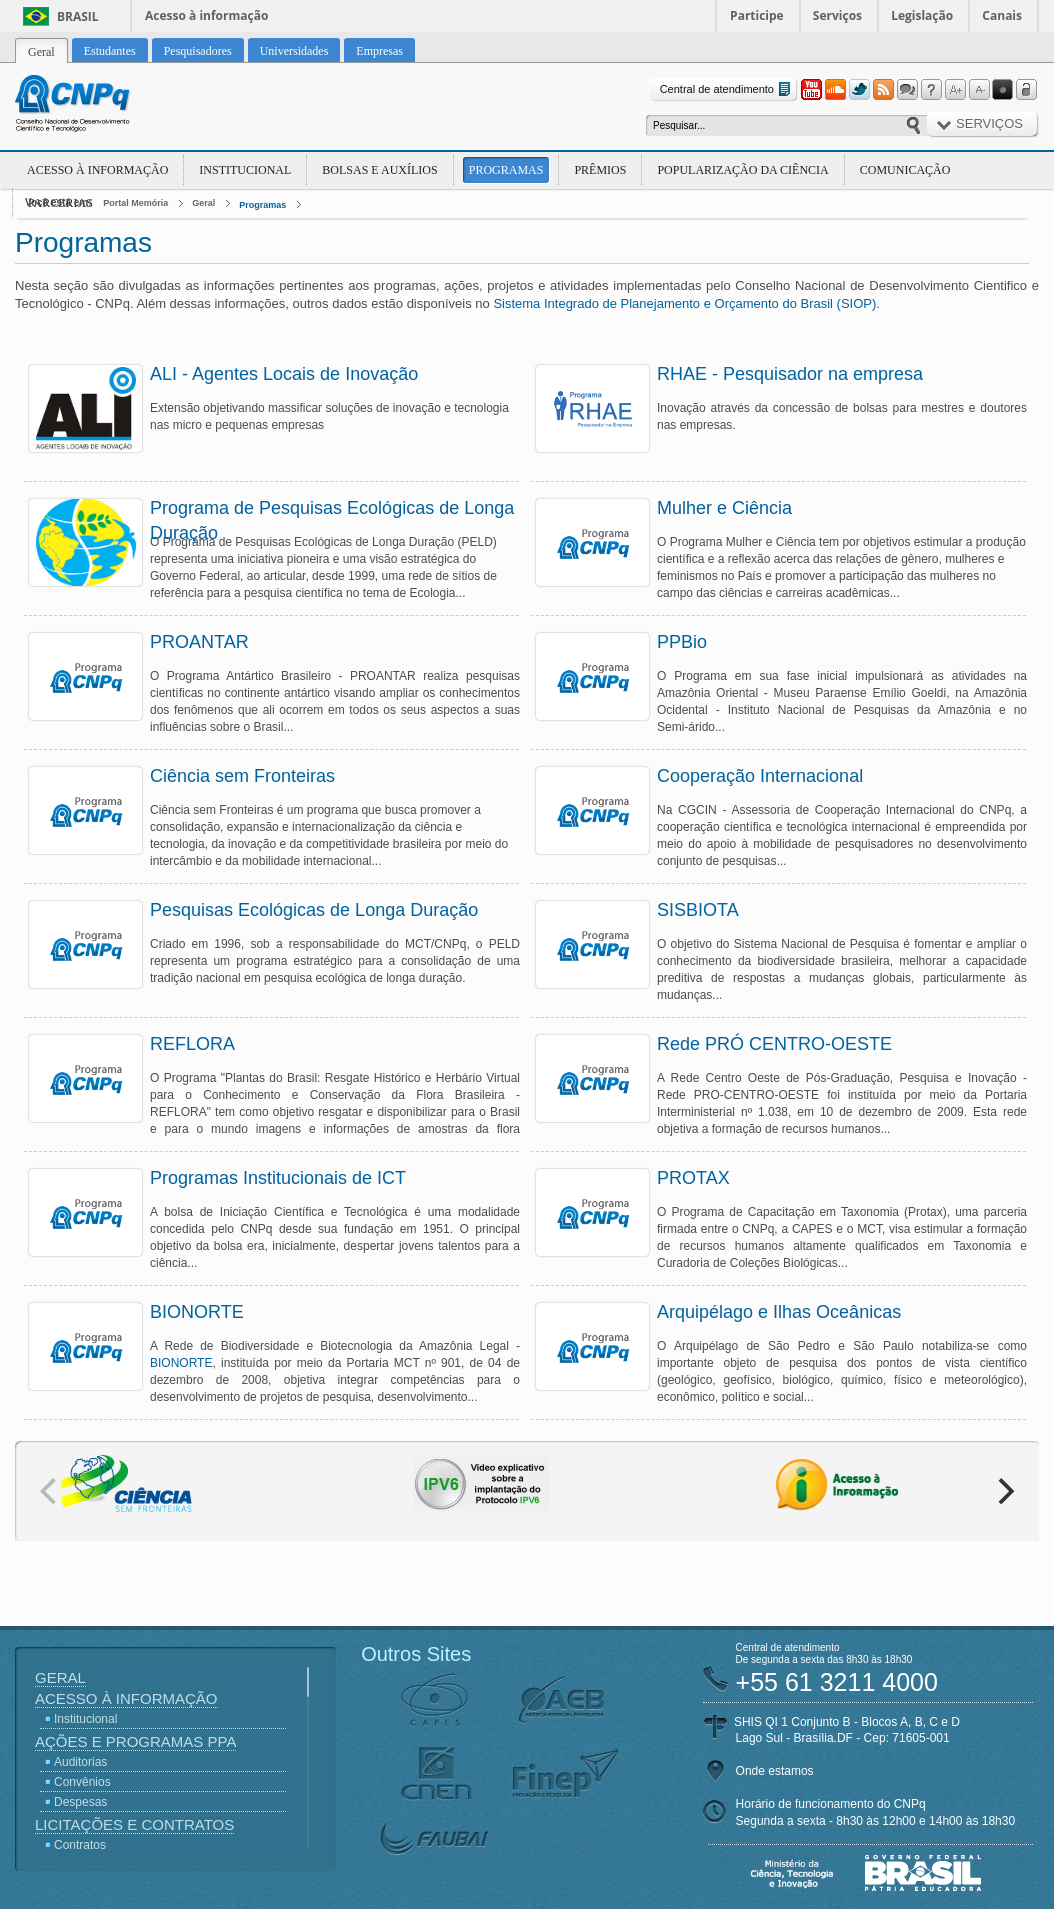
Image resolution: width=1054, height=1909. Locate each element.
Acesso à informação (206, 15)
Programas (506, 170)
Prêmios (600, 170)
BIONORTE (181, 1363)
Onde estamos (775, 1771)
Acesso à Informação (97, 170)
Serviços (837, 15)
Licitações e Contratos (134, 1824)
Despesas (80, 1802)
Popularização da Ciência (742, 170)
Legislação (922, 15)
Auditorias (80, 1762)
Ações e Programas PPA (135, 1741)
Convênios (82, 1782)
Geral (203, 203)
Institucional (245, 170)
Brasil (78, 16)
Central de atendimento (727, 89)
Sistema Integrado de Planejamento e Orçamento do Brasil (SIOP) (684, 303)
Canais (1002, 15)
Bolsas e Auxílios (379, 170)
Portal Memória (135, 203)
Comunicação (905, 170)
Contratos (80, 1845)
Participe (757, 15)
